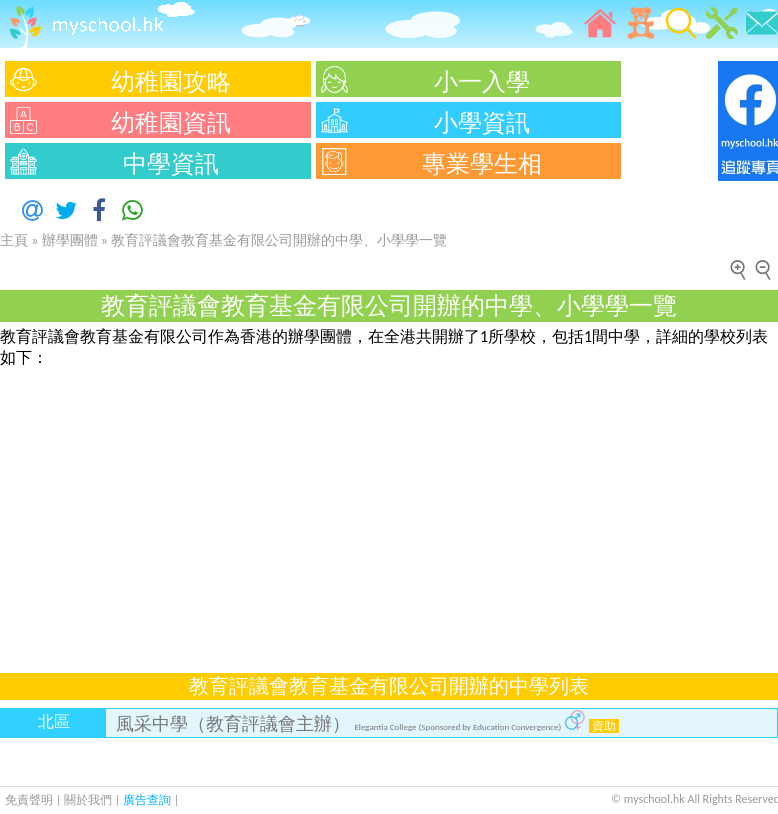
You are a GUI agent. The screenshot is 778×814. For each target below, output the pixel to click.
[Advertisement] (389, 509)
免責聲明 (29, 800)
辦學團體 (70, 240)
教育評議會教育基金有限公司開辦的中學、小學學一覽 (279, 240)
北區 (54, 721)
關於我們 (89, 800)
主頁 (14, 240)
